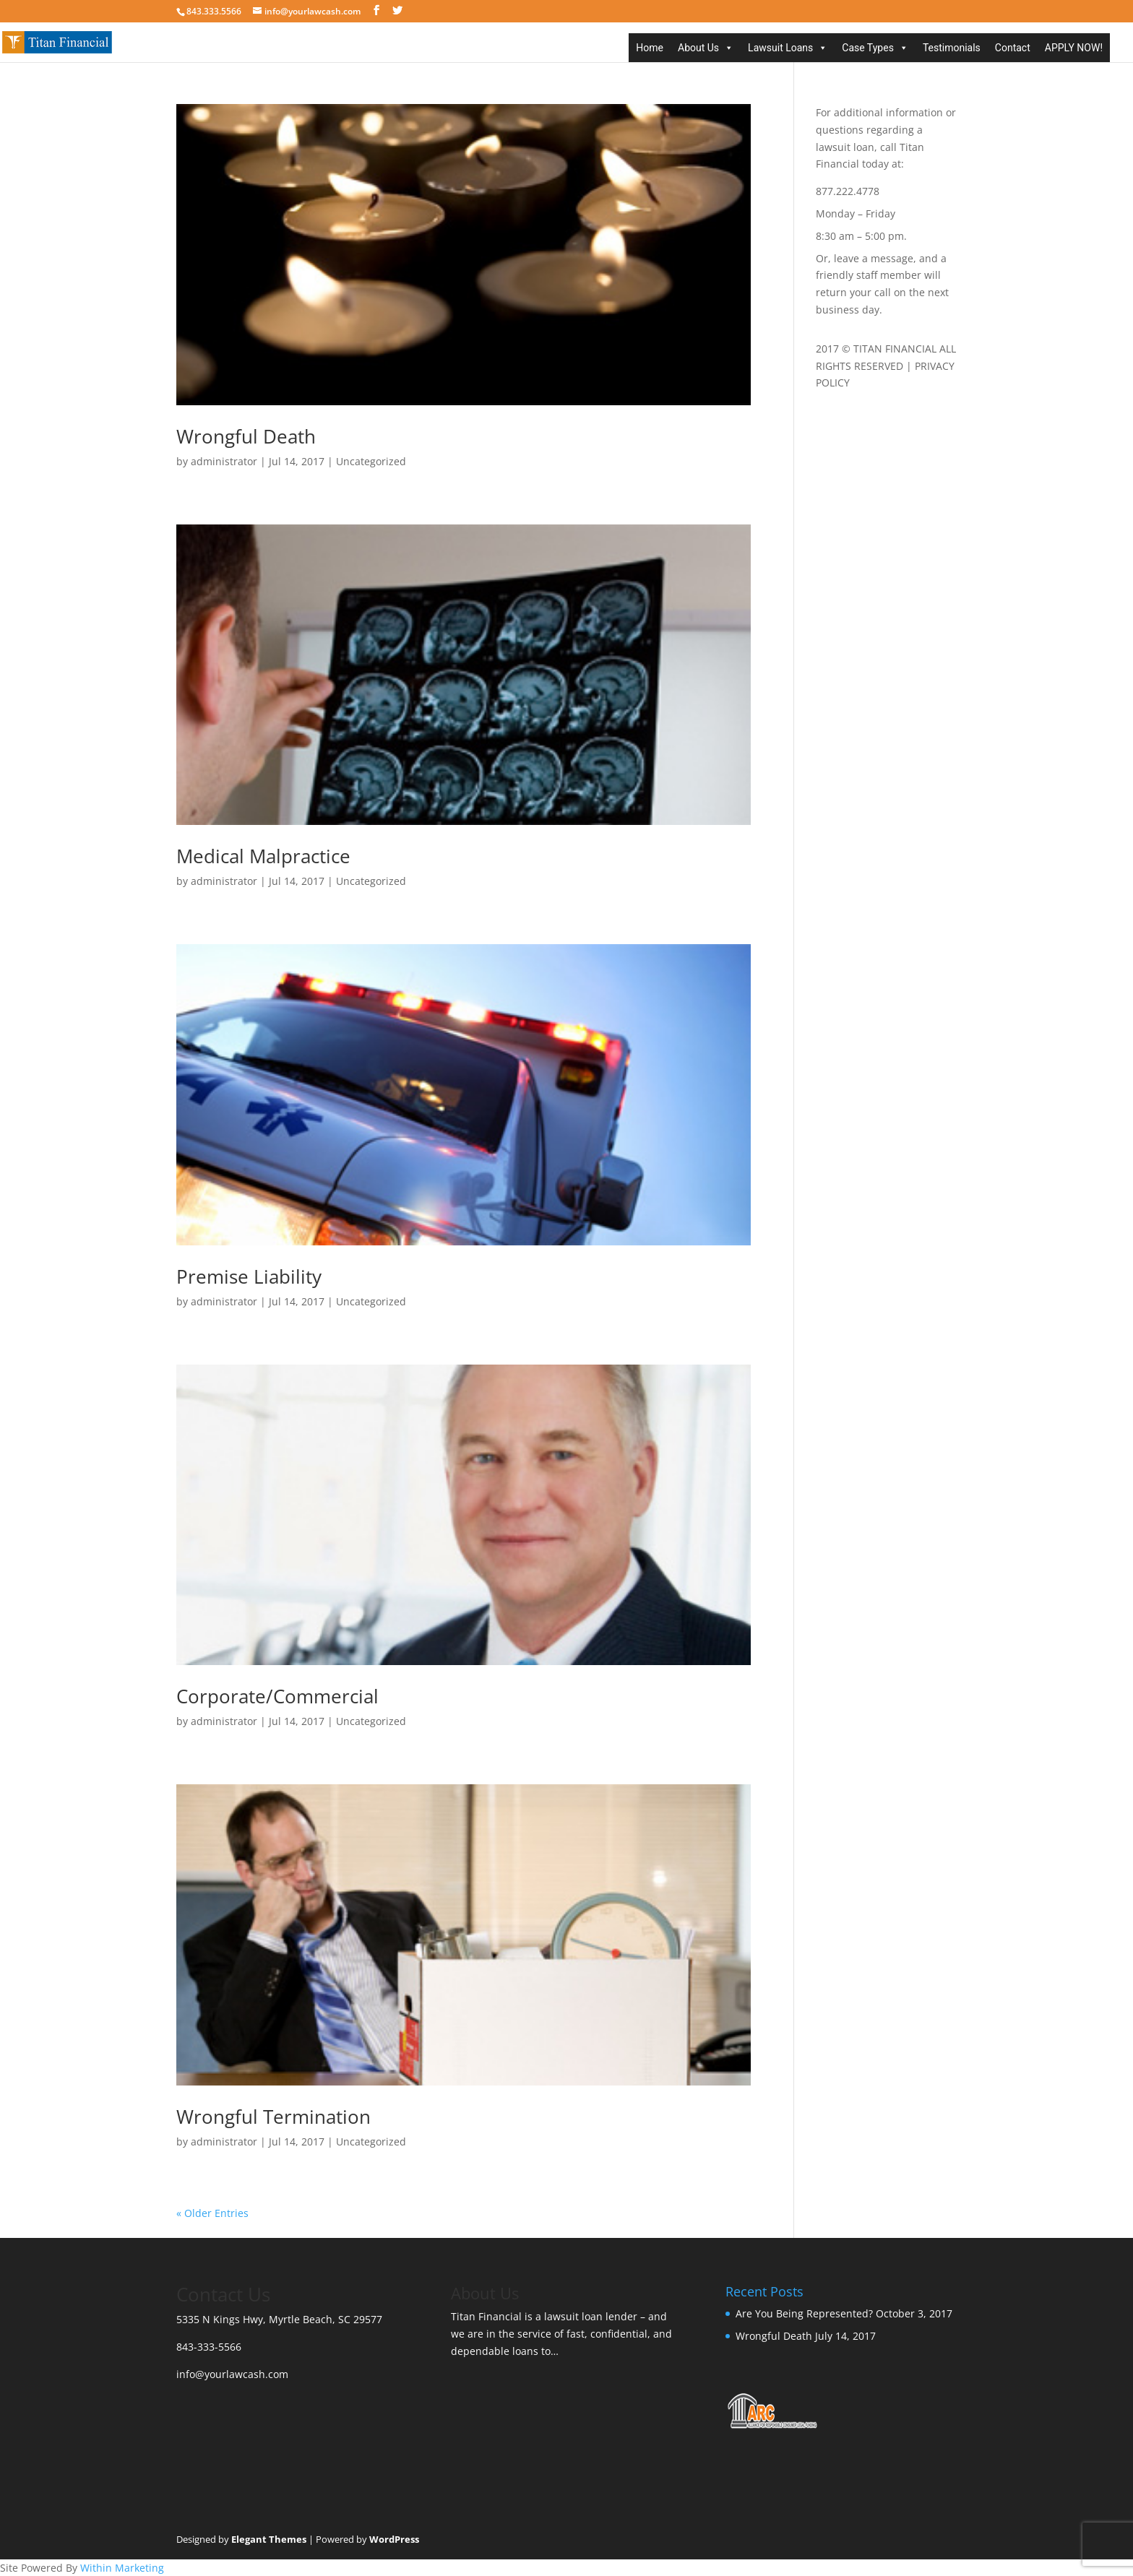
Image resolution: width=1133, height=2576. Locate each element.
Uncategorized (371, 461)
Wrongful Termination (273, 2117)
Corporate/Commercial (277, 1696)
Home (649, 47)
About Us (698, 47)
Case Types (868, 47)
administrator (224, 461)
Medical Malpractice (263, 856)
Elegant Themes (268, 2539)
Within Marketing (122, 2568)
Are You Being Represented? (804, 2313)
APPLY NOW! (1074, 47)
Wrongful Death (246, 436)
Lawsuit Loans (780, 47)
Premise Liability (249, 1276)
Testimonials (952, 47)
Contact (1012, 47)
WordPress (394, 2539)
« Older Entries (212, 2213)
